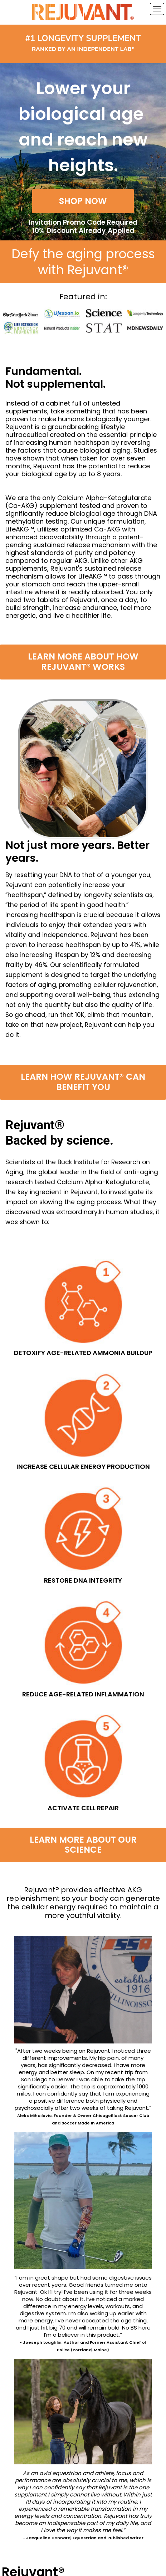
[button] (83, 201)
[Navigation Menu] (157, 9)
